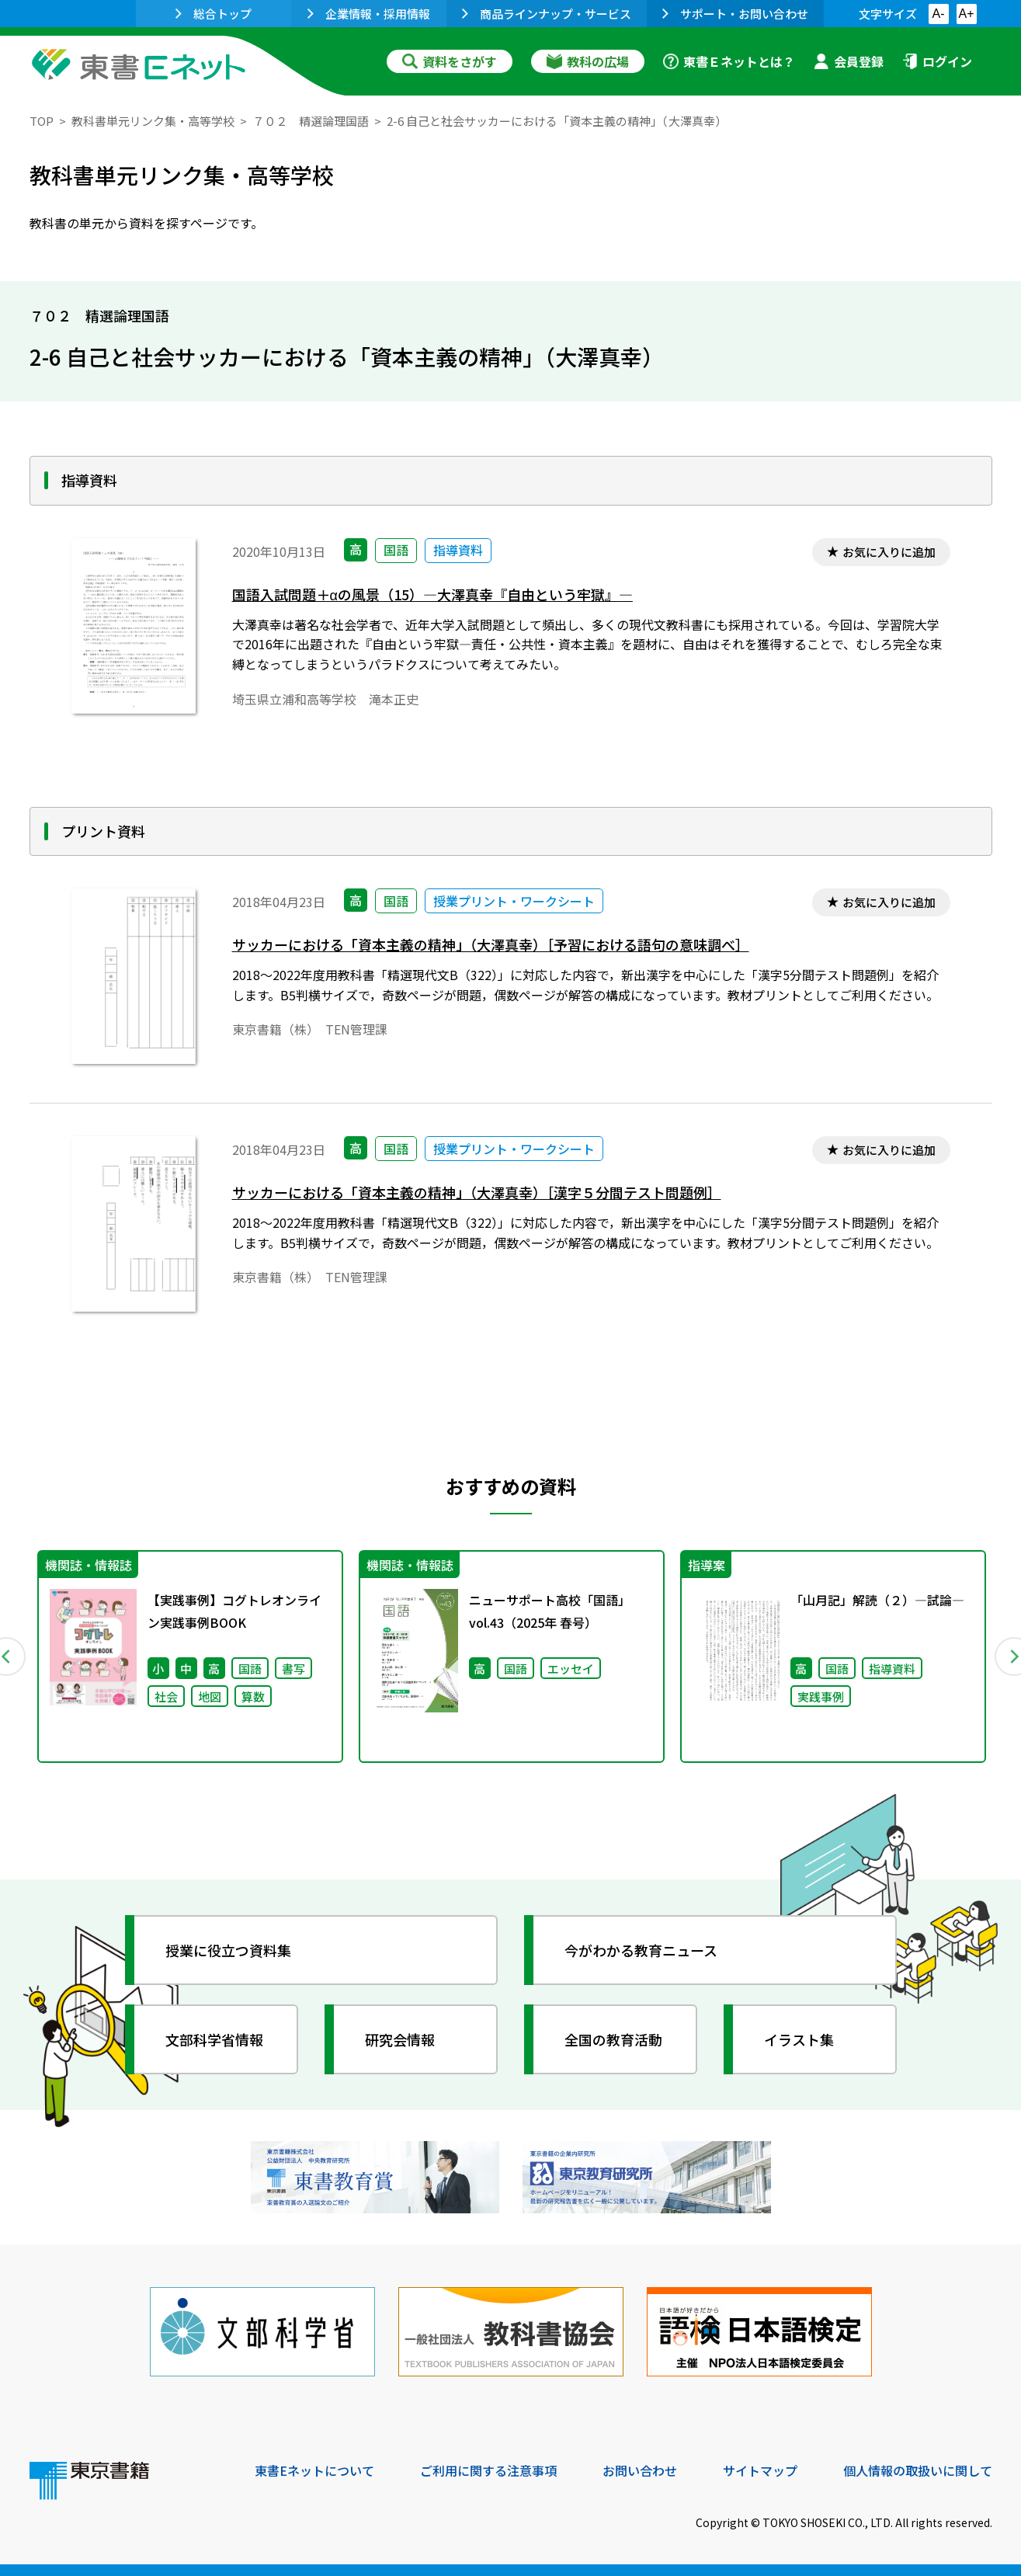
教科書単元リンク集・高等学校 (152, 121)
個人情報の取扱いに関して (917, 2470)
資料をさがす (449, 61)
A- (938, 13)
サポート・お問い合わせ (735, 13)
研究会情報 (400, 2039)
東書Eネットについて (314, 2470)
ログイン (937, 61)
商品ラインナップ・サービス (546, 13)
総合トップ (213, 13)
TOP (42, 121)
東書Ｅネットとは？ (729, 61)
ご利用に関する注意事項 (488, 2470)
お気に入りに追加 (889, 552)
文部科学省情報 (214, 2039)
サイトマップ (760, 2470)
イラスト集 (799, 2039)
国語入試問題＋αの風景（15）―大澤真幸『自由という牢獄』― (432, 594)
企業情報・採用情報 (368, 13)
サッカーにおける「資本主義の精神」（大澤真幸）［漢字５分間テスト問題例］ (476, 1192)
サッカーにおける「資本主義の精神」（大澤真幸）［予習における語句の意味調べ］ (490, 944)
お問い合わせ (640, 2470)
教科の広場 (588, 61)
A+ (966, 13)
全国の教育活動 (613, 2039)
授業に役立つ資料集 (228, 1950)
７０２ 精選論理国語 (310, 121)
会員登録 (849, 61)
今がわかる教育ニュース (640, 1950)
